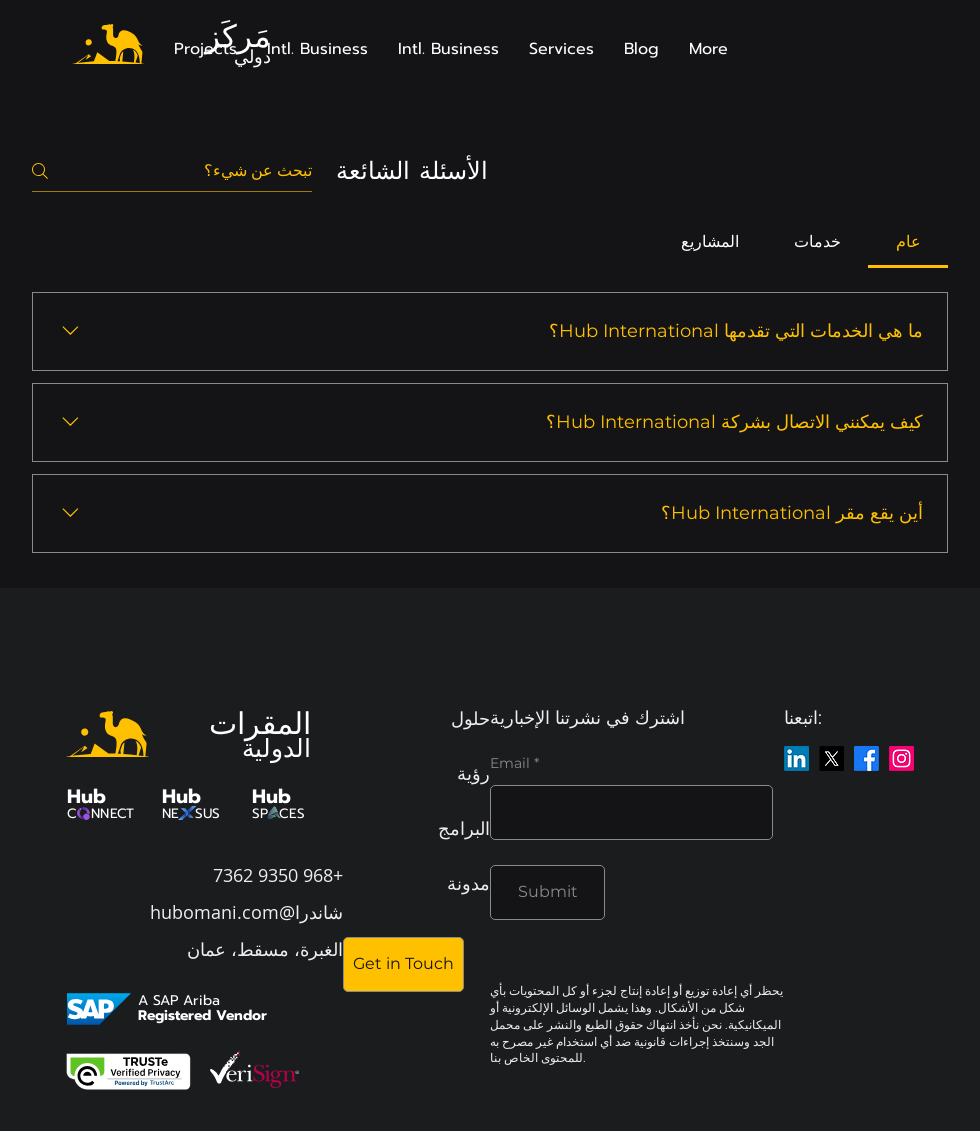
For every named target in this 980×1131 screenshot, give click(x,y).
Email (510, 763)
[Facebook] (866, 758)
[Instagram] (901, 758)
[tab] (908, 242)
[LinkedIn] (796, 758)
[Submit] (547, 892)
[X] (831, 758)
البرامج (464, 828)
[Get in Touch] (403, 964)
